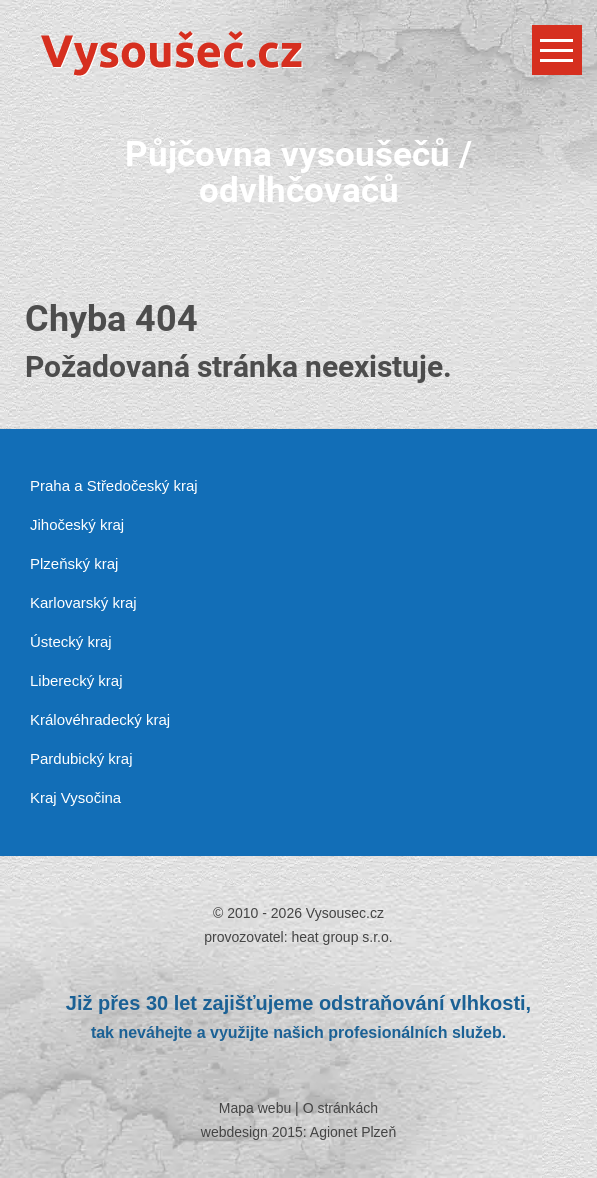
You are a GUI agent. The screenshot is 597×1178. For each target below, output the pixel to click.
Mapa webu (255, 1108)
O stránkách (340, 1108)
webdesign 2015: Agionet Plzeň (298, 1132)
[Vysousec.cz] (298, 52)
